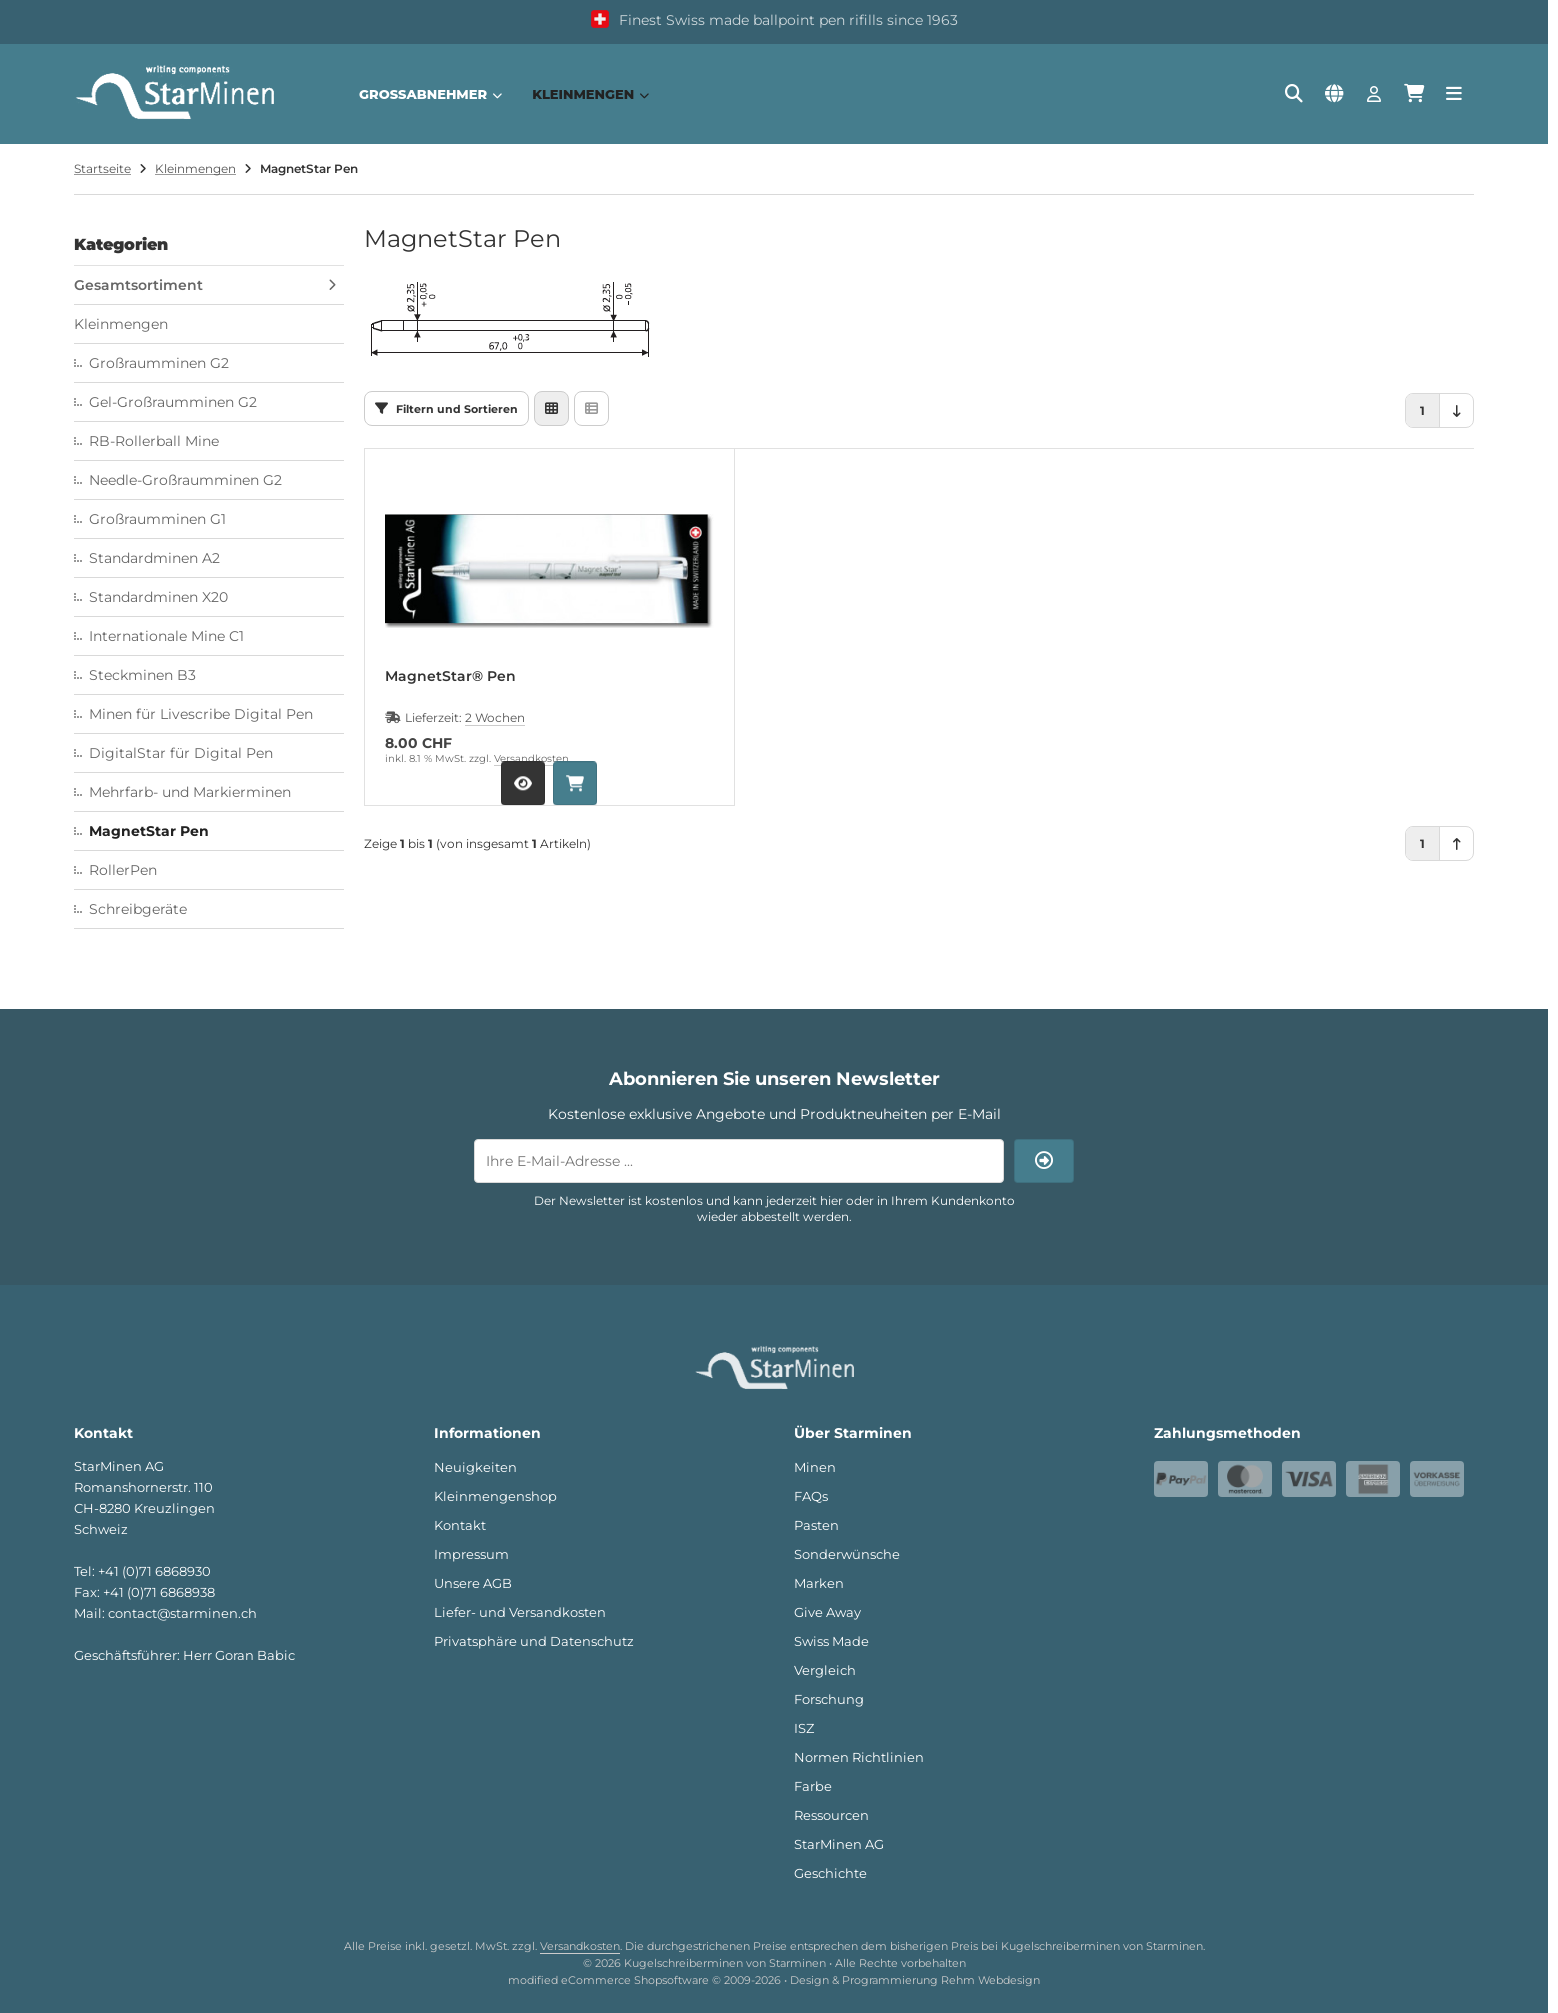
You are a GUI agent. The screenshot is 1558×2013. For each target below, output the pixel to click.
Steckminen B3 (142, 675)
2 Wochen (495, 717)
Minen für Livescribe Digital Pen (201, 714)
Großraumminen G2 (159, 363)
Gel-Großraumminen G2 (173, 402)
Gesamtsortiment (138, 285)
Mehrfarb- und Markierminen (190, 792)
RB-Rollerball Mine (154, 441)
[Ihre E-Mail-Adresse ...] (739, 1161)
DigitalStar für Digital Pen (181, 753)
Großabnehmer (430, 94)
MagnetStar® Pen (450, 676)
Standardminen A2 (154, 558)
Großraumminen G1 (157, 519)
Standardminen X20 (158, 597)
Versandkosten (531, 758)
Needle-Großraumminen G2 (185, 480)
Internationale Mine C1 (166, 636)
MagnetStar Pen (149, 831)
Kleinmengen (590, 94)
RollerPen (123, 870)
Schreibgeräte (138, 909)
